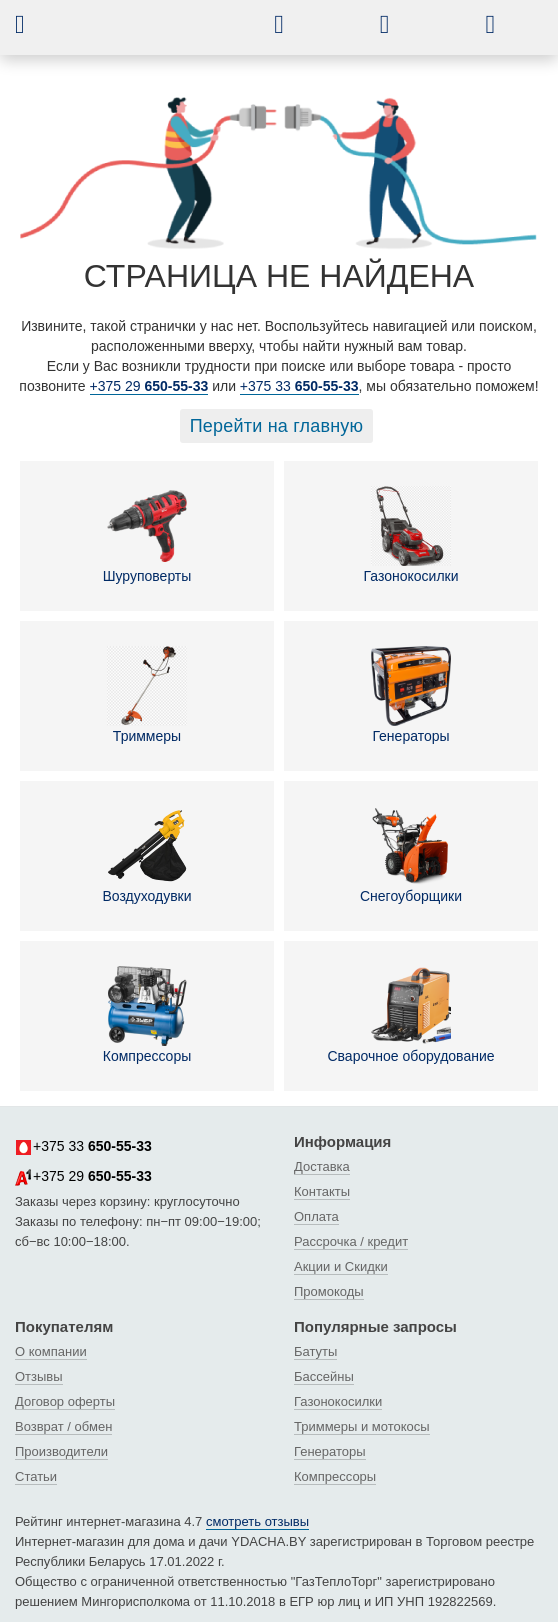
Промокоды (329, 1291)
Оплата (316, 1216)
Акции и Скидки (341, 1266)
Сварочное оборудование (410, 1015)
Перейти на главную (277, 426)
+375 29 (149, 386)
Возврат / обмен (63, 1426)
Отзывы (39, 1376)
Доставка (322, 1166)
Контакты (322, 1191)
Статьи (36, 1476)
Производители (61, 1451)
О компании (51, 1351)
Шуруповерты (147, 535)
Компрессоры (147, 1015)
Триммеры (147, 695)
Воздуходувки (146, 855)
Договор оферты (65, 1401)
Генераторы (411, 695)
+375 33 (299, 386)
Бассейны (324, 1376)
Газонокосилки (411, 535)
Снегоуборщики (411, 855)
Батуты (315, 1351)
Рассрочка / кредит (351, 1241)
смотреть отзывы (257, 1521)
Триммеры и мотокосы (362, 1426)
